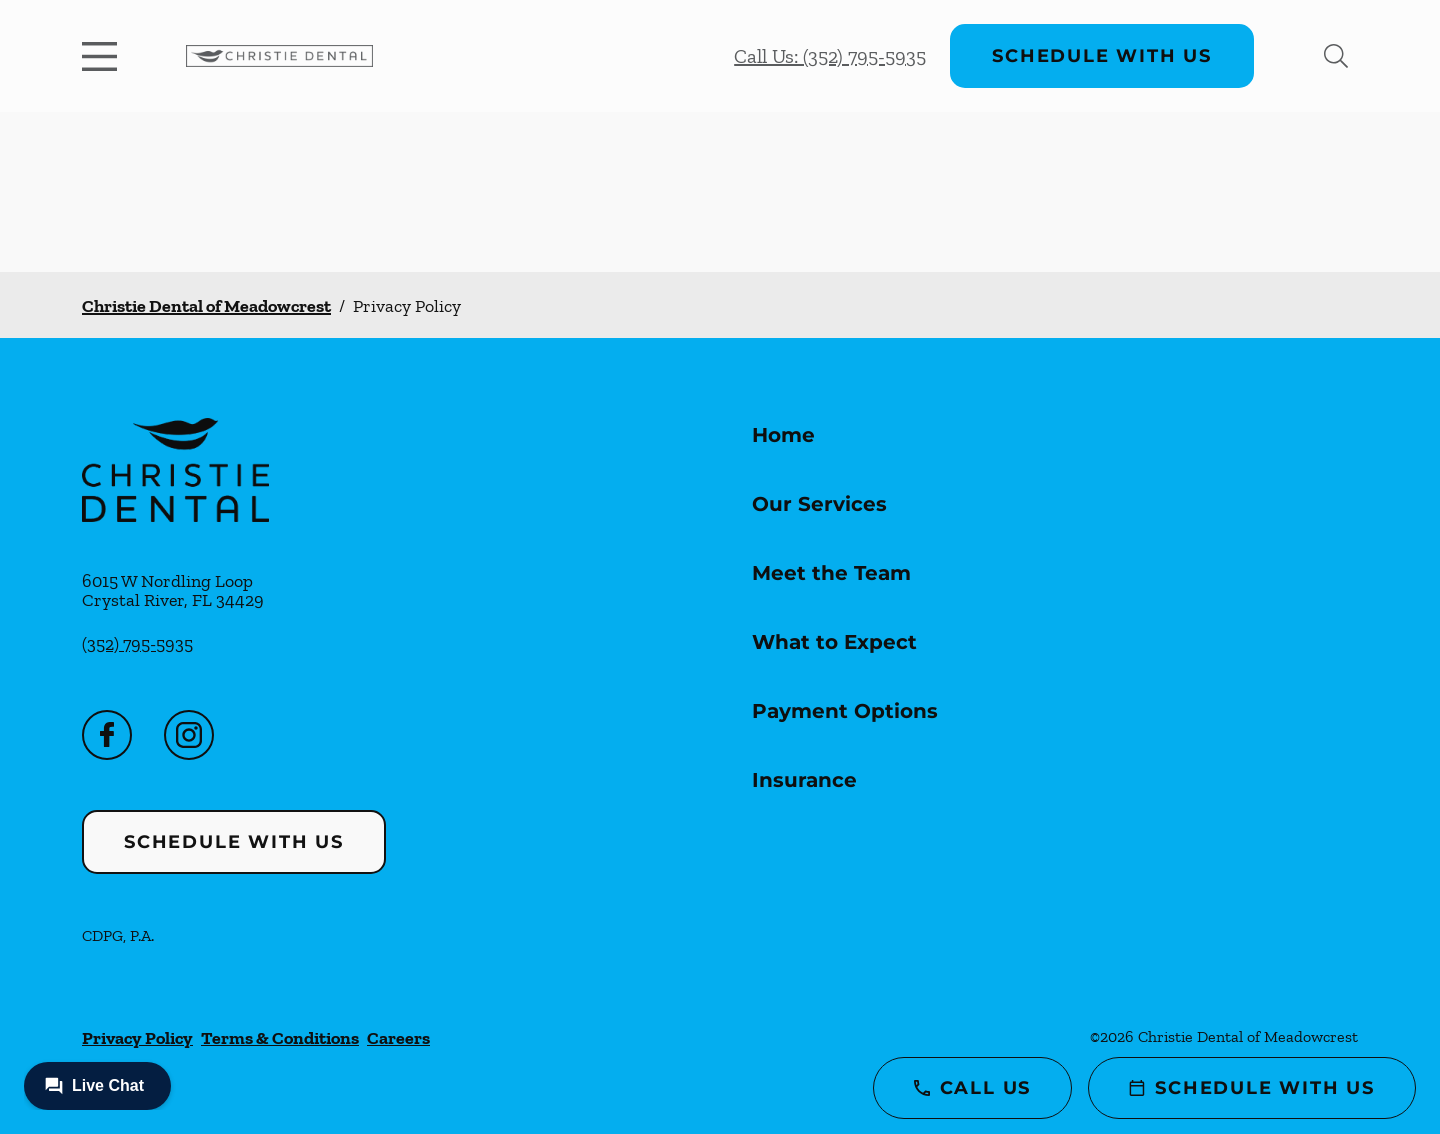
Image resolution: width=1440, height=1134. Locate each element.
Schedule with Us (1102, 56)
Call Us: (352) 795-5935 (830, 56)
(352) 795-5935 (137, 644)
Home (783, 435)
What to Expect (834, 642)
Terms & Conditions (280, 1038)
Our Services (819, 504)
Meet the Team (831, 573)
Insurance (804, 780)
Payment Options (845, 711)
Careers (398, 1038)
